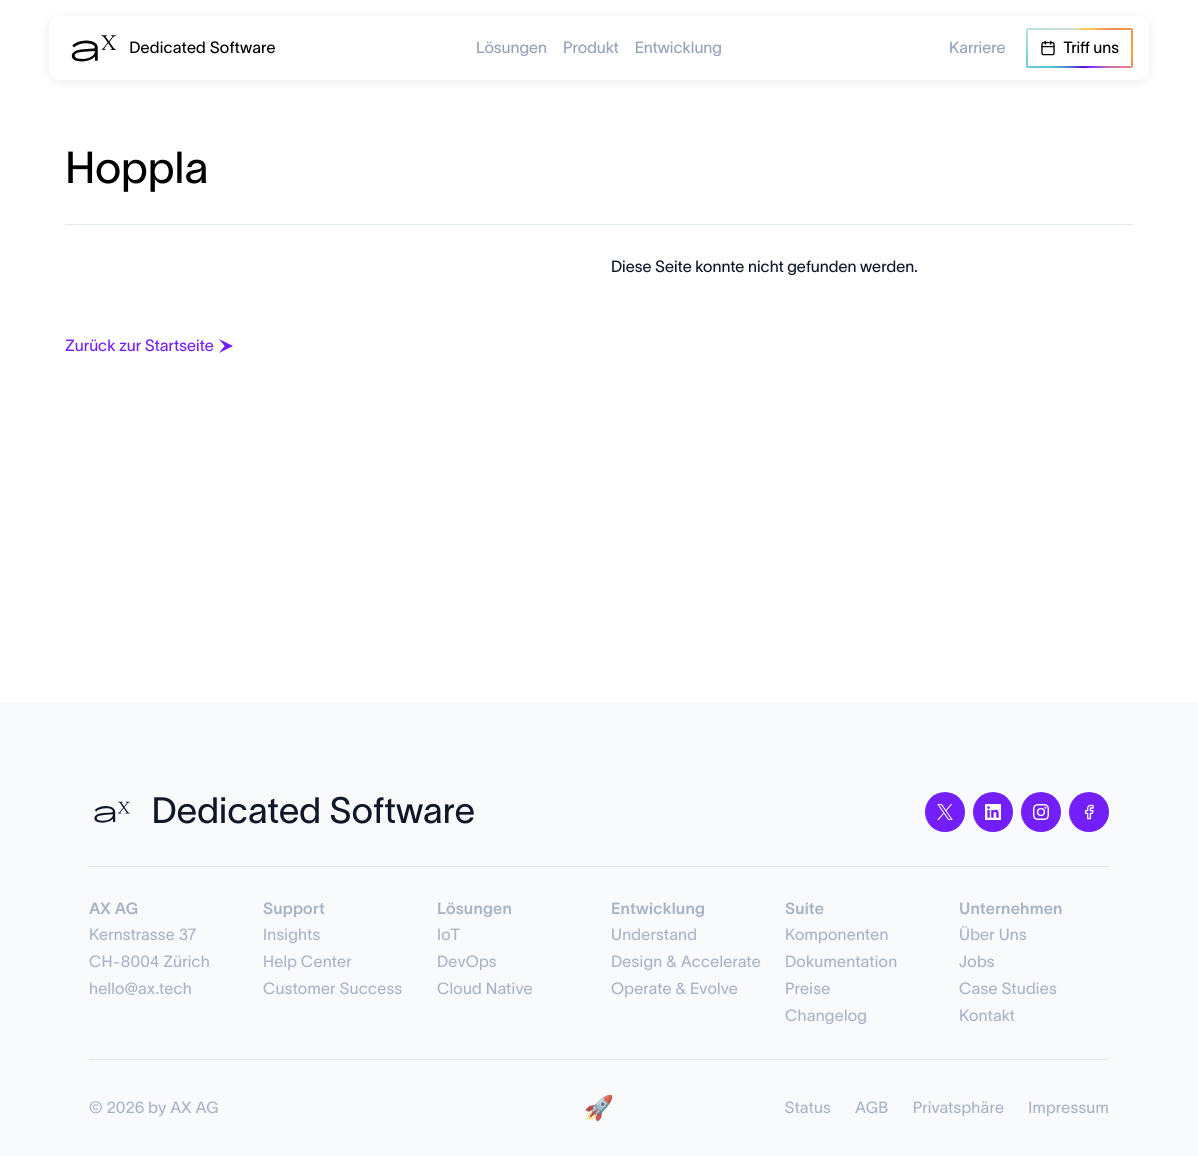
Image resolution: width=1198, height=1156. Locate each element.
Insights (291, 935)
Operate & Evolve (674, 989)
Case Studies (1008, 989)
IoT (448, 935)
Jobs (977, 962)
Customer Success (332, 989)
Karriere (977, 48)
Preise (807, 989)
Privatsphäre (959, 1108)
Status (808, 1108)
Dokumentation (841, 962)
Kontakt (987, 1016)
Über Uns (993, 935)
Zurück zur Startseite (151, 346)
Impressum (1068, 1108)
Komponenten (837, 935)
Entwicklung (678, 48)
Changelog (826, 1016)
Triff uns (1079, 48)
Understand (654, 935)
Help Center (307, 962)
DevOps (467, 962)
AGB (872, 1108)
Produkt (591, 48)
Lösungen (511, 48)
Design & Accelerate (686, 962)
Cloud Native (485, 989)
